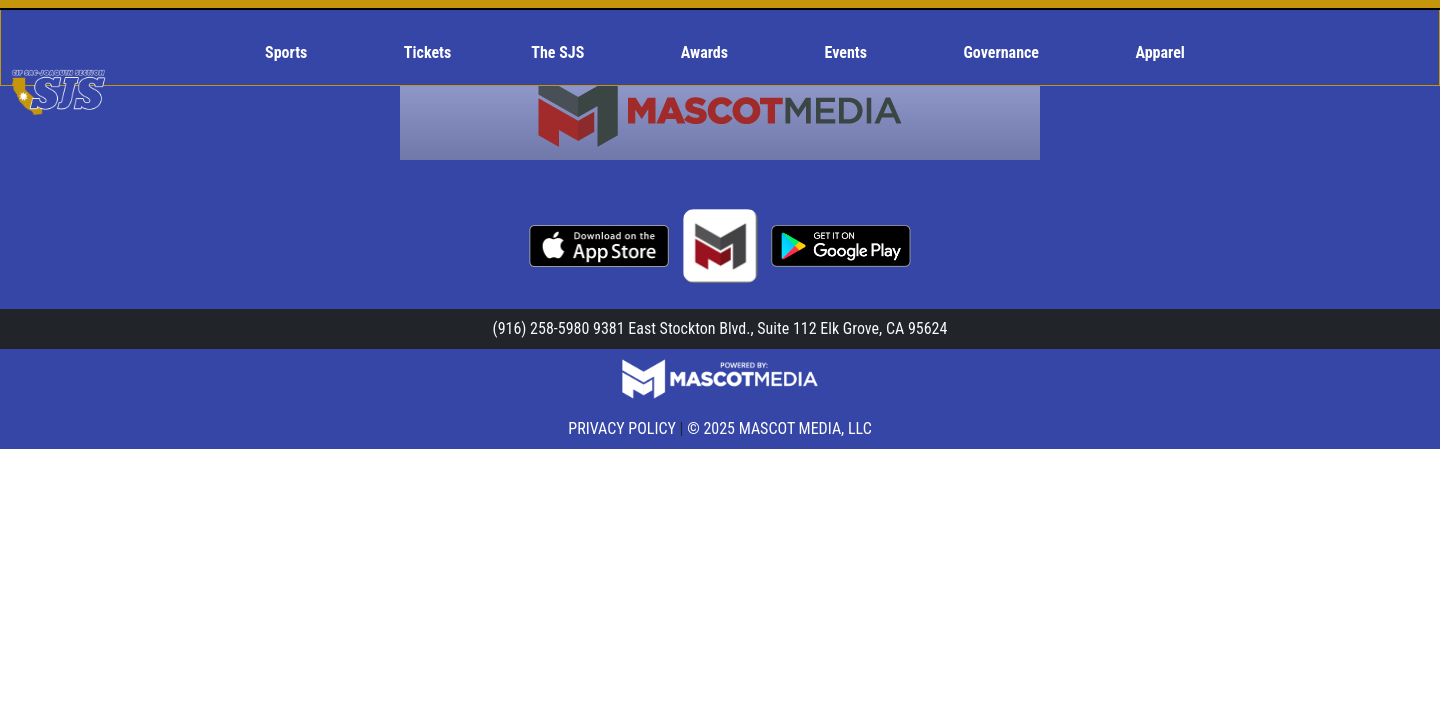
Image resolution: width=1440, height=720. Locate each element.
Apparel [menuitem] (1160, 52)
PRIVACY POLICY (622, 428)
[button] (294, 53)
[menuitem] (294, 53)
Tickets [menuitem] (427, 52)
